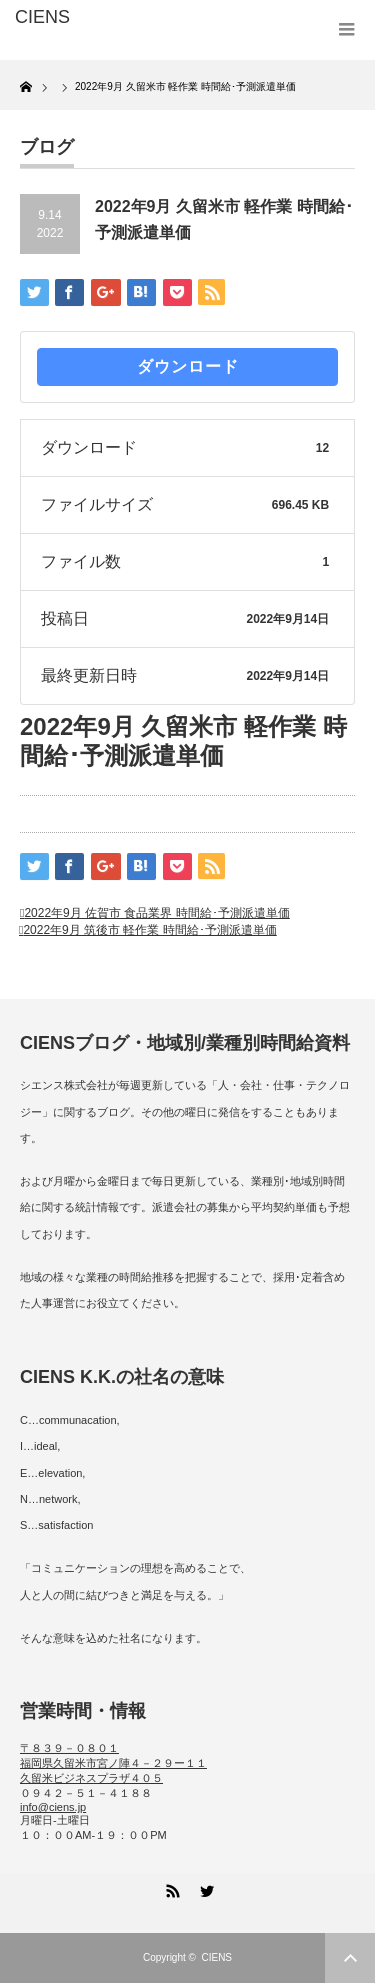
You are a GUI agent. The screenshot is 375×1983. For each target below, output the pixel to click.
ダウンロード (188, 366)
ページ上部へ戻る (350, 1958)
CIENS (216, 1957)
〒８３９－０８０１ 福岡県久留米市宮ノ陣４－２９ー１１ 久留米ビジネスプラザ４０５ (113, 1763)
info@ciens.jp (53, 1807)
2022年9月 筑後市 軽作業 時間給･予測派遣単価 (149, 930)
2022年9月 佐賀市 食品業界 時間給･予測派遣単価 (156, 913)
